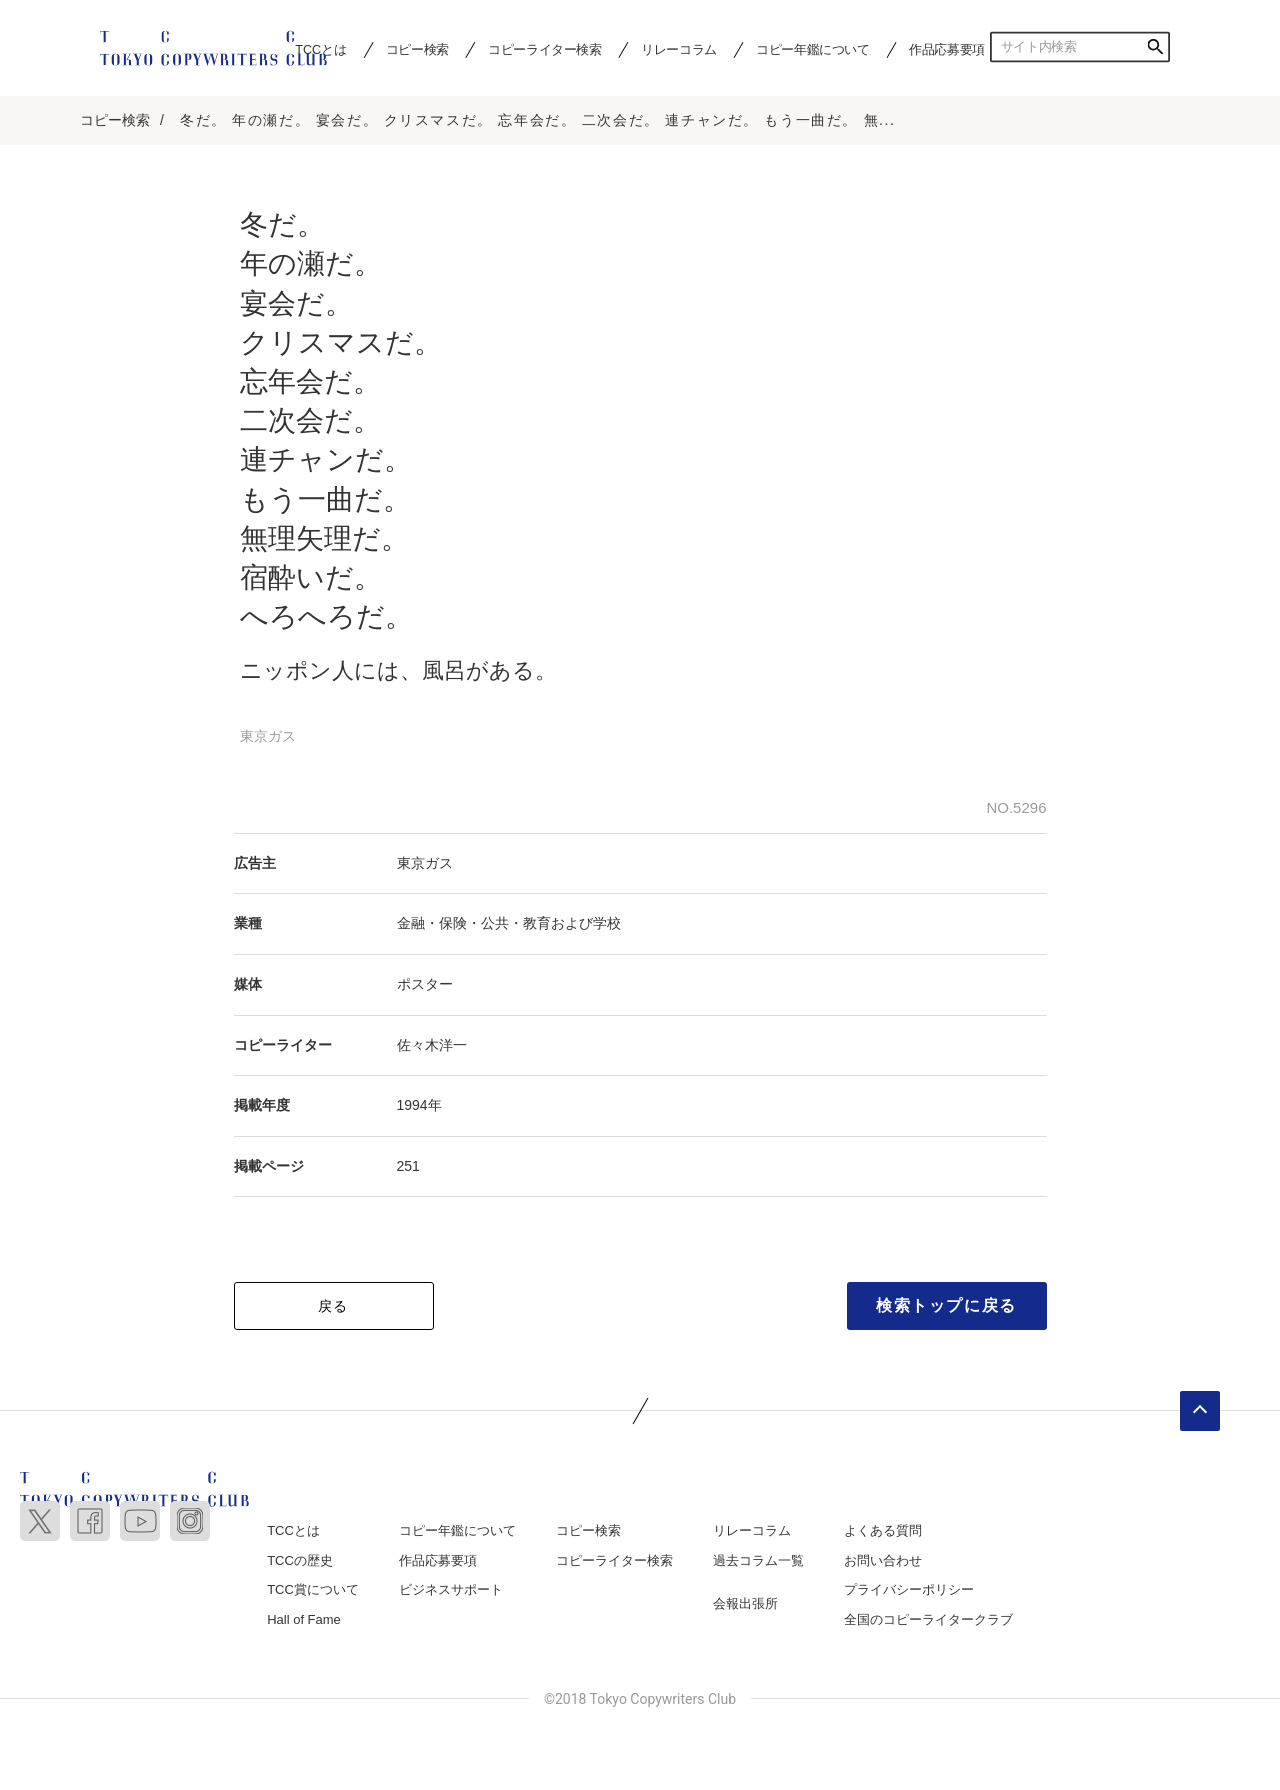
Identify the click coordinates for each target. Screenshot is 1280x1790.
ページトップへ (1200, 1412)
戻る (333, 1307)
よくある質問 (883, 1531)
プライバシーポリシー (909, 1590)
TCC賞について (313, 1590)
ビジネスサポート (451, 1590)
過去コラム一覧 (758, 1560)
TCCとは (293, 1531)
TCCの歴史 (300, 1560)
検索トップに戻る (946, 1306)
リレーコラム (679, 49)
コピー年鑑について (812, 49)
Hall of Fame (304, 1620)
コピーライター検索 (544, 49)
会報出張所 (745, 1604)
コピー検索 (417, 49)
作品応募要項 (947, 49)
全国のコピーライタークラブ (928, 1620)
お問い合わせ (883, 1560)
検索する (1155, 47)
